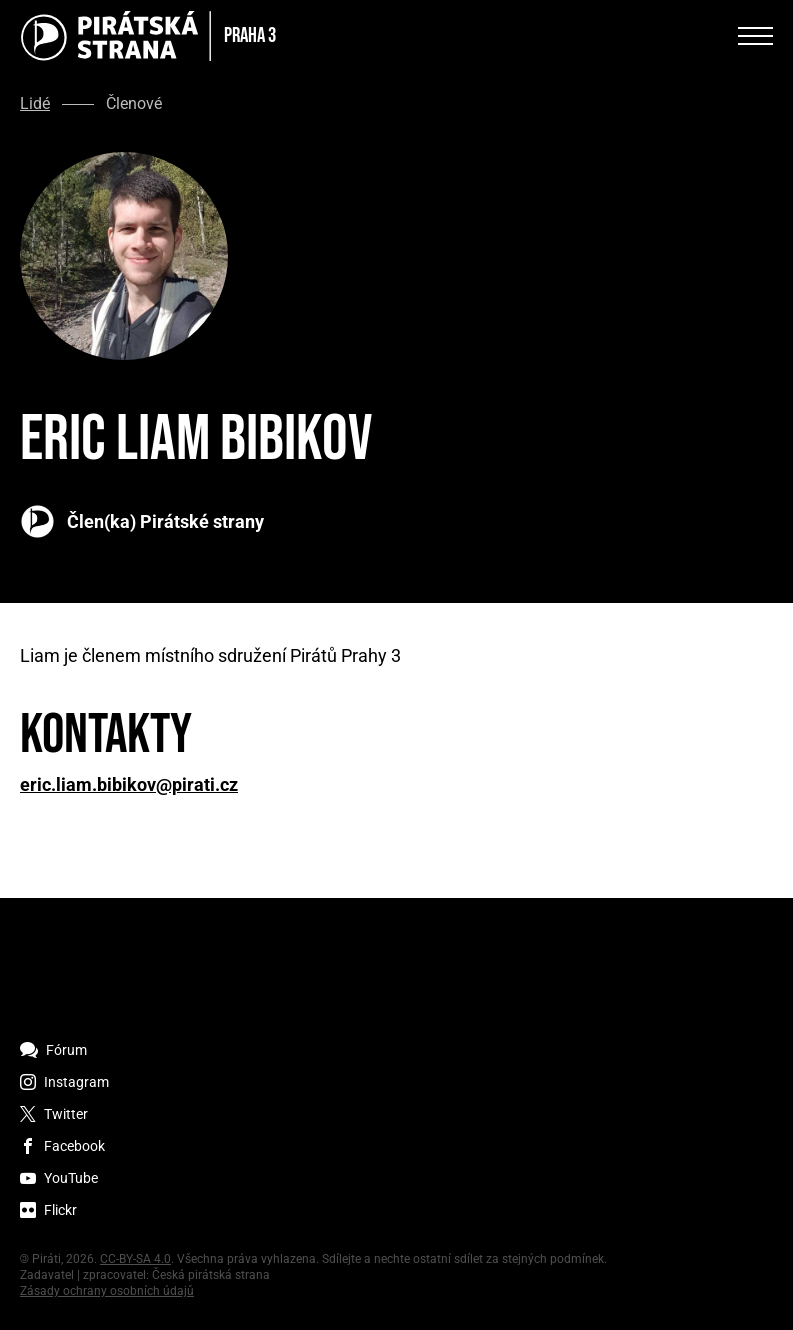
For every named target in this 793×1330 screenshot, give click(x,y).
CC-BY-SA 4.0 (135, 1259)
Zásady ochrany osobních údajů (107, 1291)
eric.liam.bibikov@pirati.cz (129, 785)
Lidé (35, 104)
